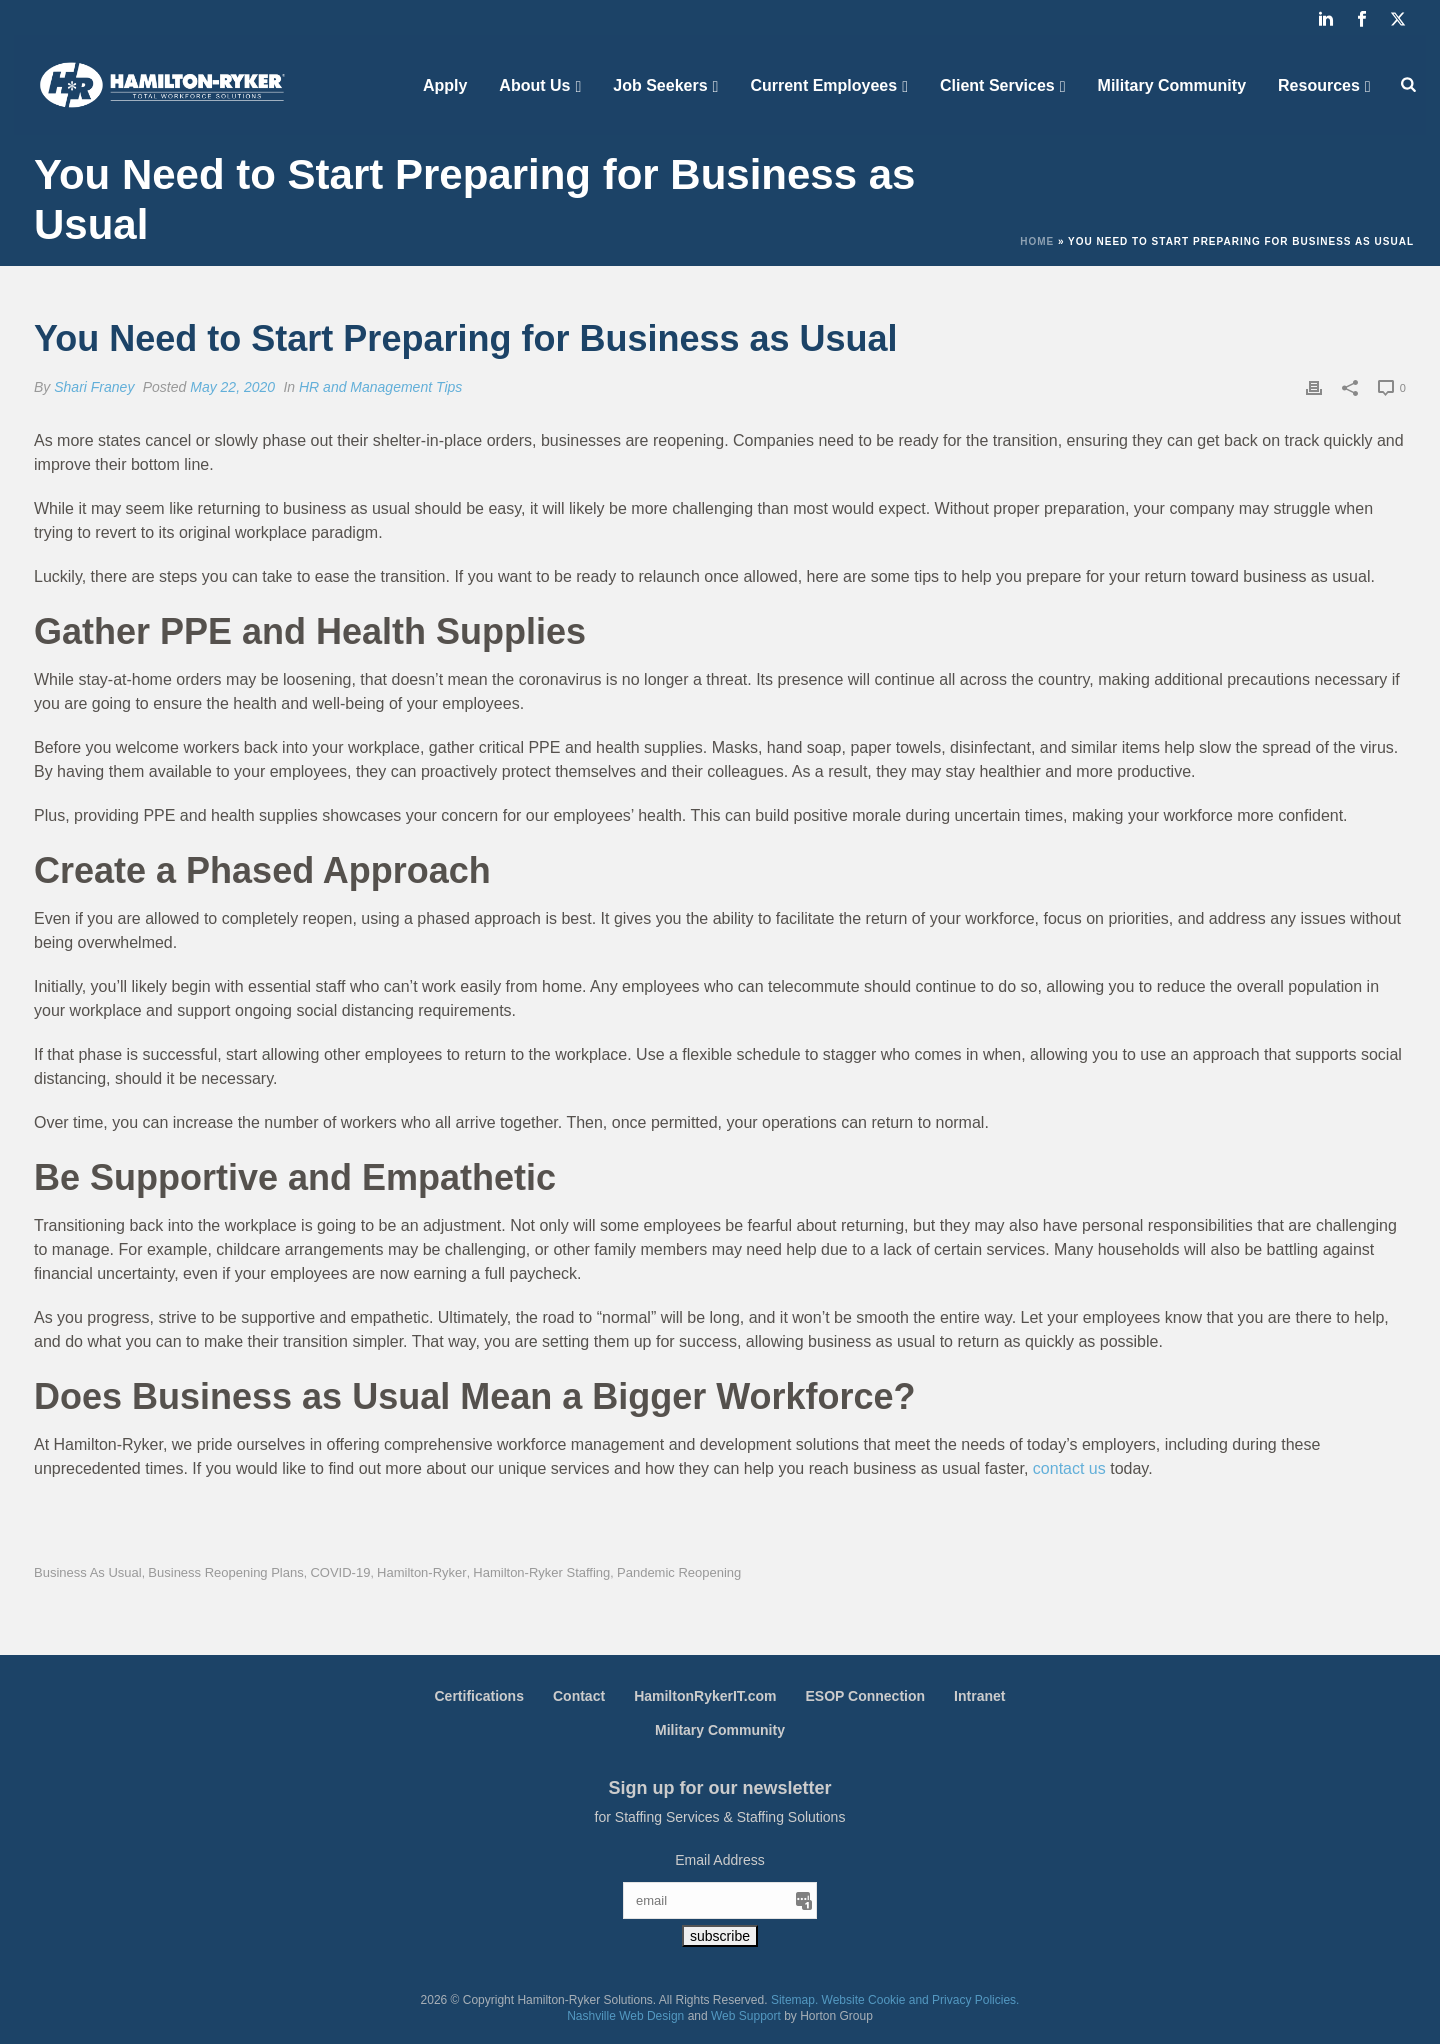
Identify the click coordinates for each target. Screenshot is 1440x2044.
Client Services (997, 85)
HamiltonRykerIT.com (705, 1696)
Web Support (746, 2016)
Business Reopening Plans (225, 1572)
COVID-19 (340, 1572)
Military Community (1172, 85)
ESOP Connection (866, 1696)
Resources (1319, 85)
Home (1037, 241)
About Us (534, 85)
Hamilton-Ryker (422, 1572)
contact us (1069, 1468)
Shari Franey (94, 387)
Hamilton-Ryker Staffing (541, 1572)
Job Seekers (660, 85)
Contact (579, 1696)
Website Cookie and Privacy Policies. (921, 2000)
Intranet (979, 1696)
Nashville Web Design (625, 2016)
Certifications (479, 1696)
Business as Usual (88, 1572)
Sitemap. (794, 2000)
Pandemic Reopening (679, 1572)
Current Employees (823, 85)
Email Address (719, 1860)
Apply (445, 85)
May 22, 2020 (232, 387)
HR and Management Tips (380, 387)
